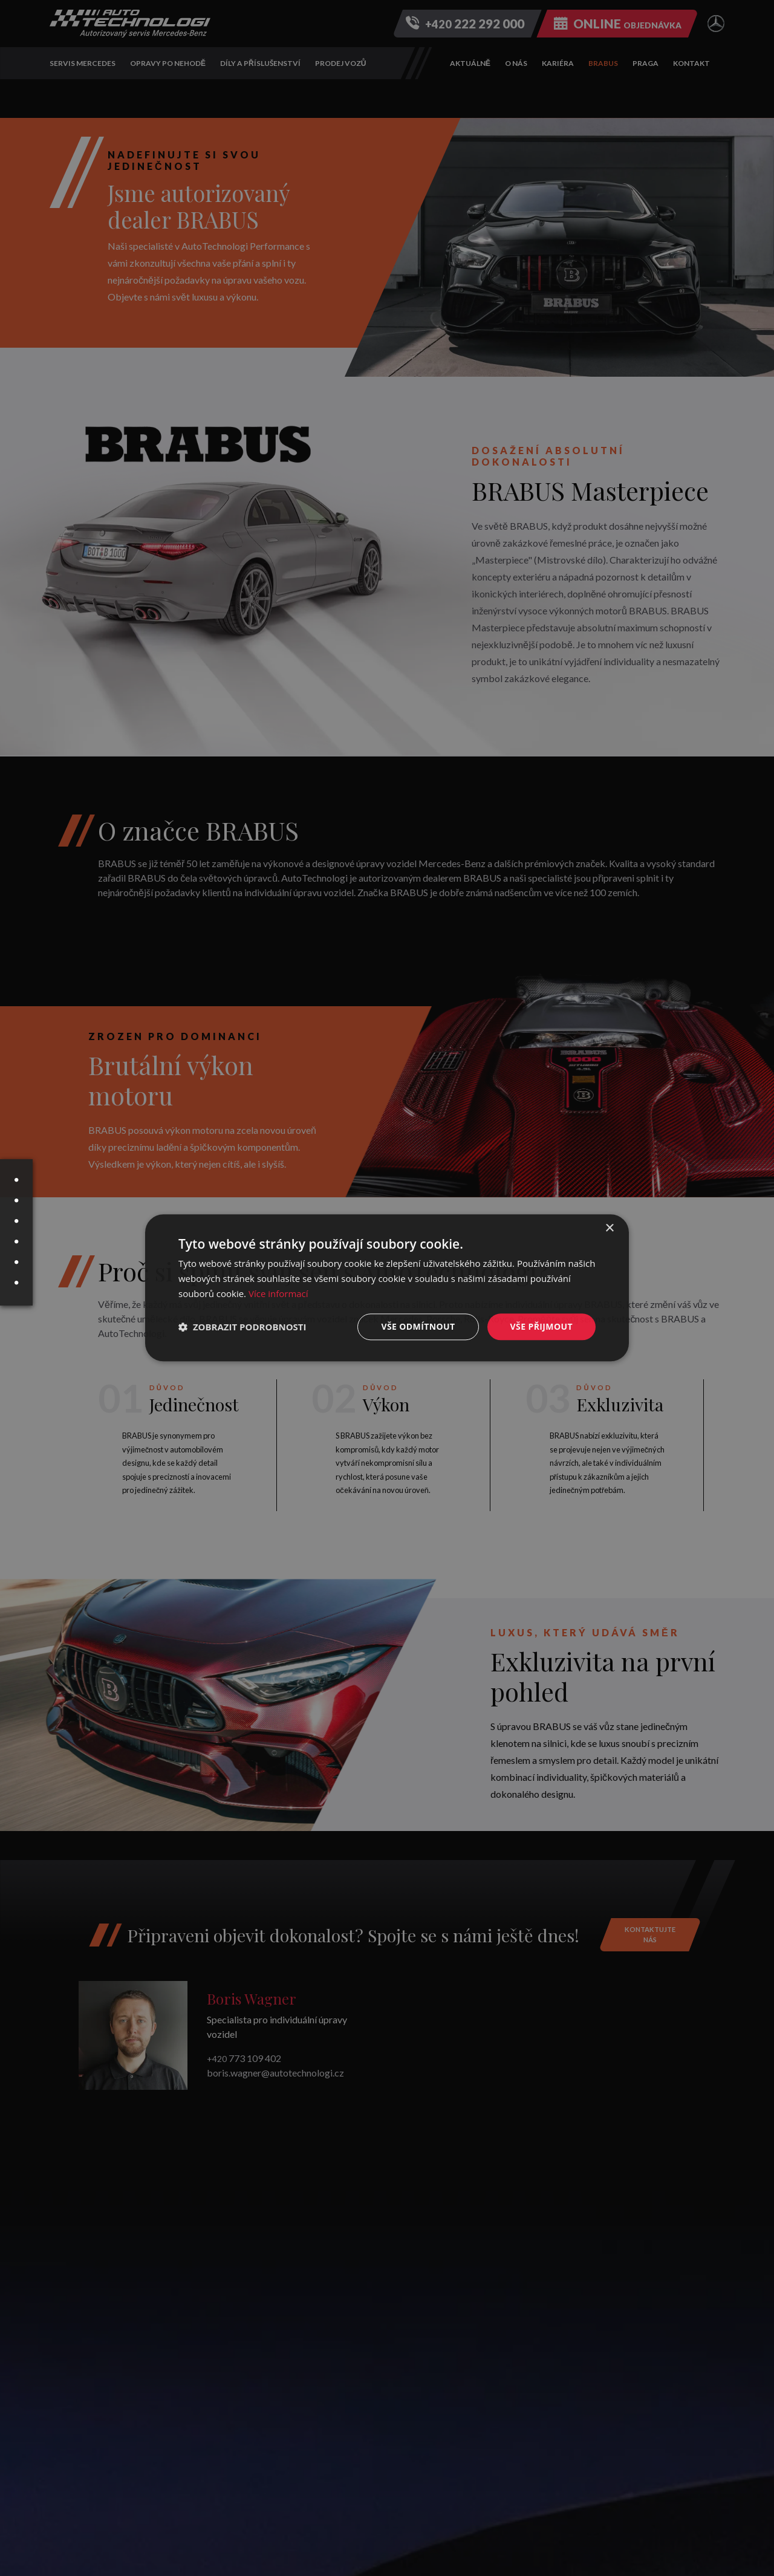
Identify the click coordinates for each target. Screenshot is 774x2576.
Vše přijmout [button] (541, 1326)
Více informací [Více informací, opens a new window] (278, 1293)
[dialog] (387, 1287)
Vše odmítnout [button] (418, 1326)
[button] (242, 1326)
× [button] (609, 1228)
